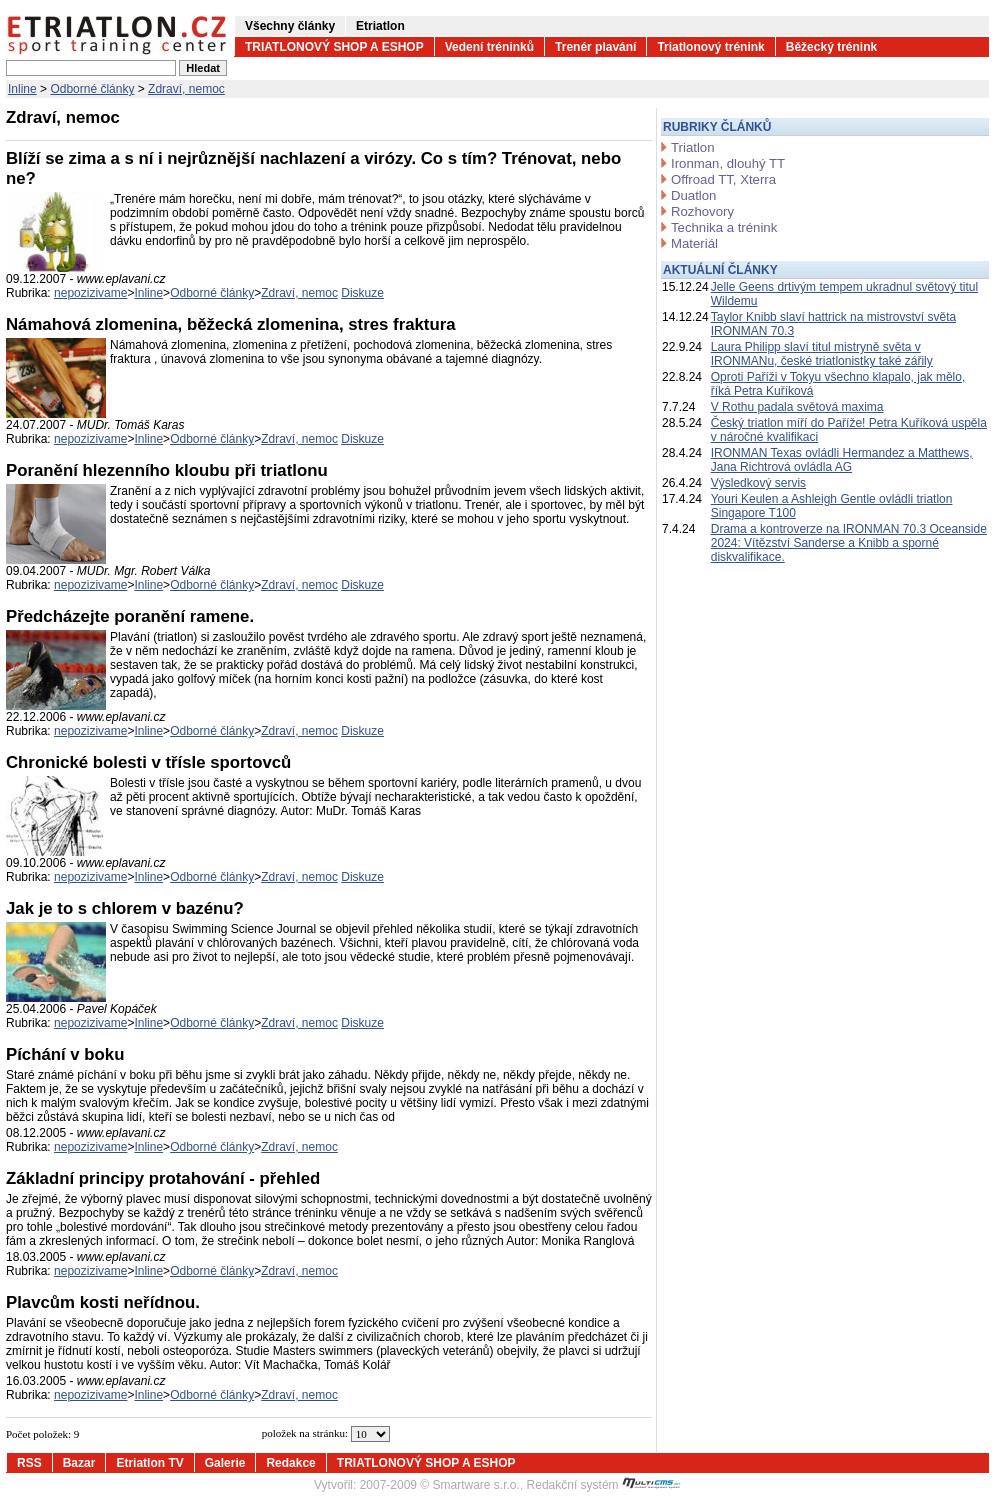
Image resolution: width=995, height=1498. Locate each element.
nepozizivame (90, 293)
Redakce (290, 1463)
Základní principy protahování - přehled (163, 1178)
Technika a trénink (724, 227)
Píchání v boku (65, 1054)
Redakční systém (604, 1485)
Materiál (694, 243)
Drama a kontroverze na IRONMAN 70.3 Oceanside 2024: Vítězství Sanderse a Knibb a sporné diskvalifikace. (849, 543)
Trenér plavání (595, 47)
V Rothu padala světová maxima (797, 407)
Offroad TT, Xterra (723, 179)
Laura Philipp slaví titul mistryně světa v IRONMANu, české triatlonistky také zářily (822, 354)
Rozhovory (702, 211)
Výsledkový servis (758, 483)
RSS (29, 1463)
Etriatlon (380, 26)
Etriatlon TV (149, 1463)
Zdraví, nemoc (186, 89)
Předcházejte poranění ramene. (130, 616)
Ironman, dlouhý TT (728, 163)
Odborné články (92, 89)
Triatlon (692, 147)
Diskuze (362, 293)
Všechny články (290, 26)
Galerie (225, 1463)
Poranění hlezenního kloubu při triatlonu (167, 470)
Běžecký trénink (831, 47)
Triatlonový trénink (710, 47)
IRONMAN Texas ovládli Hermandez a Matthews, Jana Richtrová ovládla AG (842, 460)
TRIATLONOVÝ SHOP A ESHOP (334, 47)
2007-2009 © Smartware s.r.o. (440, 1485)
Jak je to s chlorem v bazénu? (125, 908)
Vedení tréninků (489, 47)
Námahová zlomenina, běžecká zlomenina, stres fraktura (231, 324)
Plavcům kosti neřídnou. (103, 1302)
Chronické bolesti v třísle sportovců (148, 762)
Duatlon (693, 195)
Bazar (79, 1463)
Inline (22, 89)
